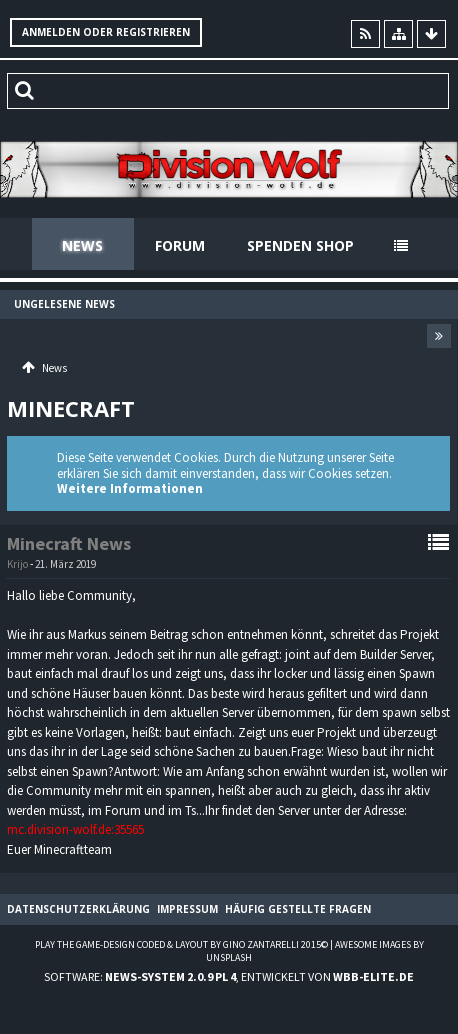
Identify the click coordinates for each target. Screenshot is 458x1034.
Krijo (17, 564)
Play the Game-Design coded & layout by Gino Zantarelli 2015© (181, 944)
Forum (180, 245)
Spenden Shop (300, 245)
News (82, 245)
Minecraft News (69, 543)
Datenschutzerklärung (78, 909)
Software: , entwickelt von (229, 976)
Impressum (187, 909)
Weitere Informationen (130, 488)
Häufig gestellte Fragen (298, 909)
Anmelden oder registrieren (106, 32)
